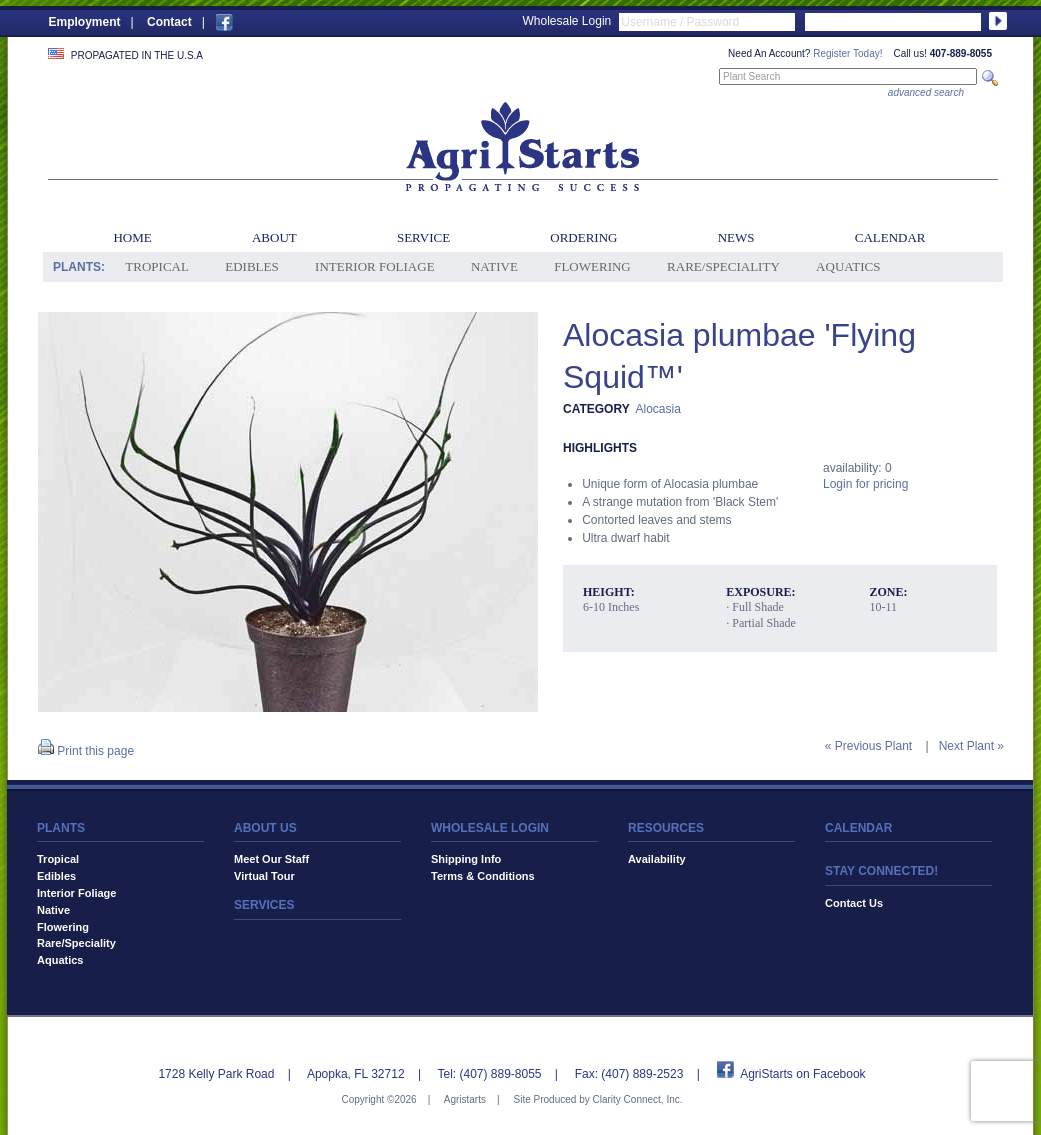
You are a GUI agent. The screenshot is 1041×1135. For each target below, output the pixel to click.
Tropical (157, 266)
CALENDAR (858, 828)
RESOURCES (666, 828)
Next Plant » (971, 746)
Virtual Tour (264, 876)
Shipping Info (466, 859)
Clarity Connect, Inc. (637, 1099)
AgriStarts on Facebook (802, 1074)
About (274, 237)
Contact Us (854, 903)
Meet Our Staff (271, 859)
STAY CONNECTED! (881, 871)
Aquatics (848, 266)
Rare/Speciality (723, 266)
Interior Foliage (375, 266)
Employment (85, 22)
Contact (169, 22)
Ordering (583, 237)
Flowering (592, 266)
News (736, 237)
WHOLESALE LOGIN (490, 828)
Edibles (251, 266)
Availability (657, 859)
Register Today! (847, 53)
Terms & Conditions (483, 876)
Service (423, 237)
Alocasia (657, 409)
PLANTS (61, 828)
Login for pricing (865, 484)
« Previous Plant (868, 746)
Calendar (890, 237)
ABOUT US (265, 828)
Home (132, 237)
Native (494, 266)
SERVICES (264, 905)
